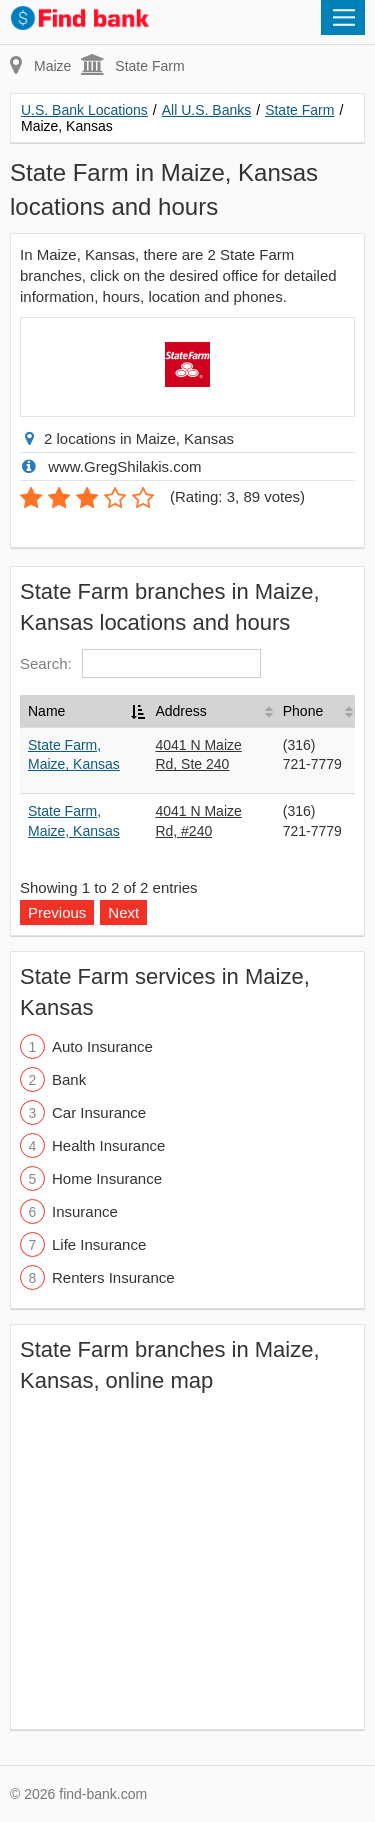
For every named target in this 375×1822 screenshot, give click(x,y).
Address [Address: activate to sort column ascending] (180, 711)
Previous (57, 912)
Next (123, 912)
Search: (140, 663)
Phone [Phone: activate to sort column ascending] (303, 711)
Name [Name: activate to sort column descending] (46, 711)
